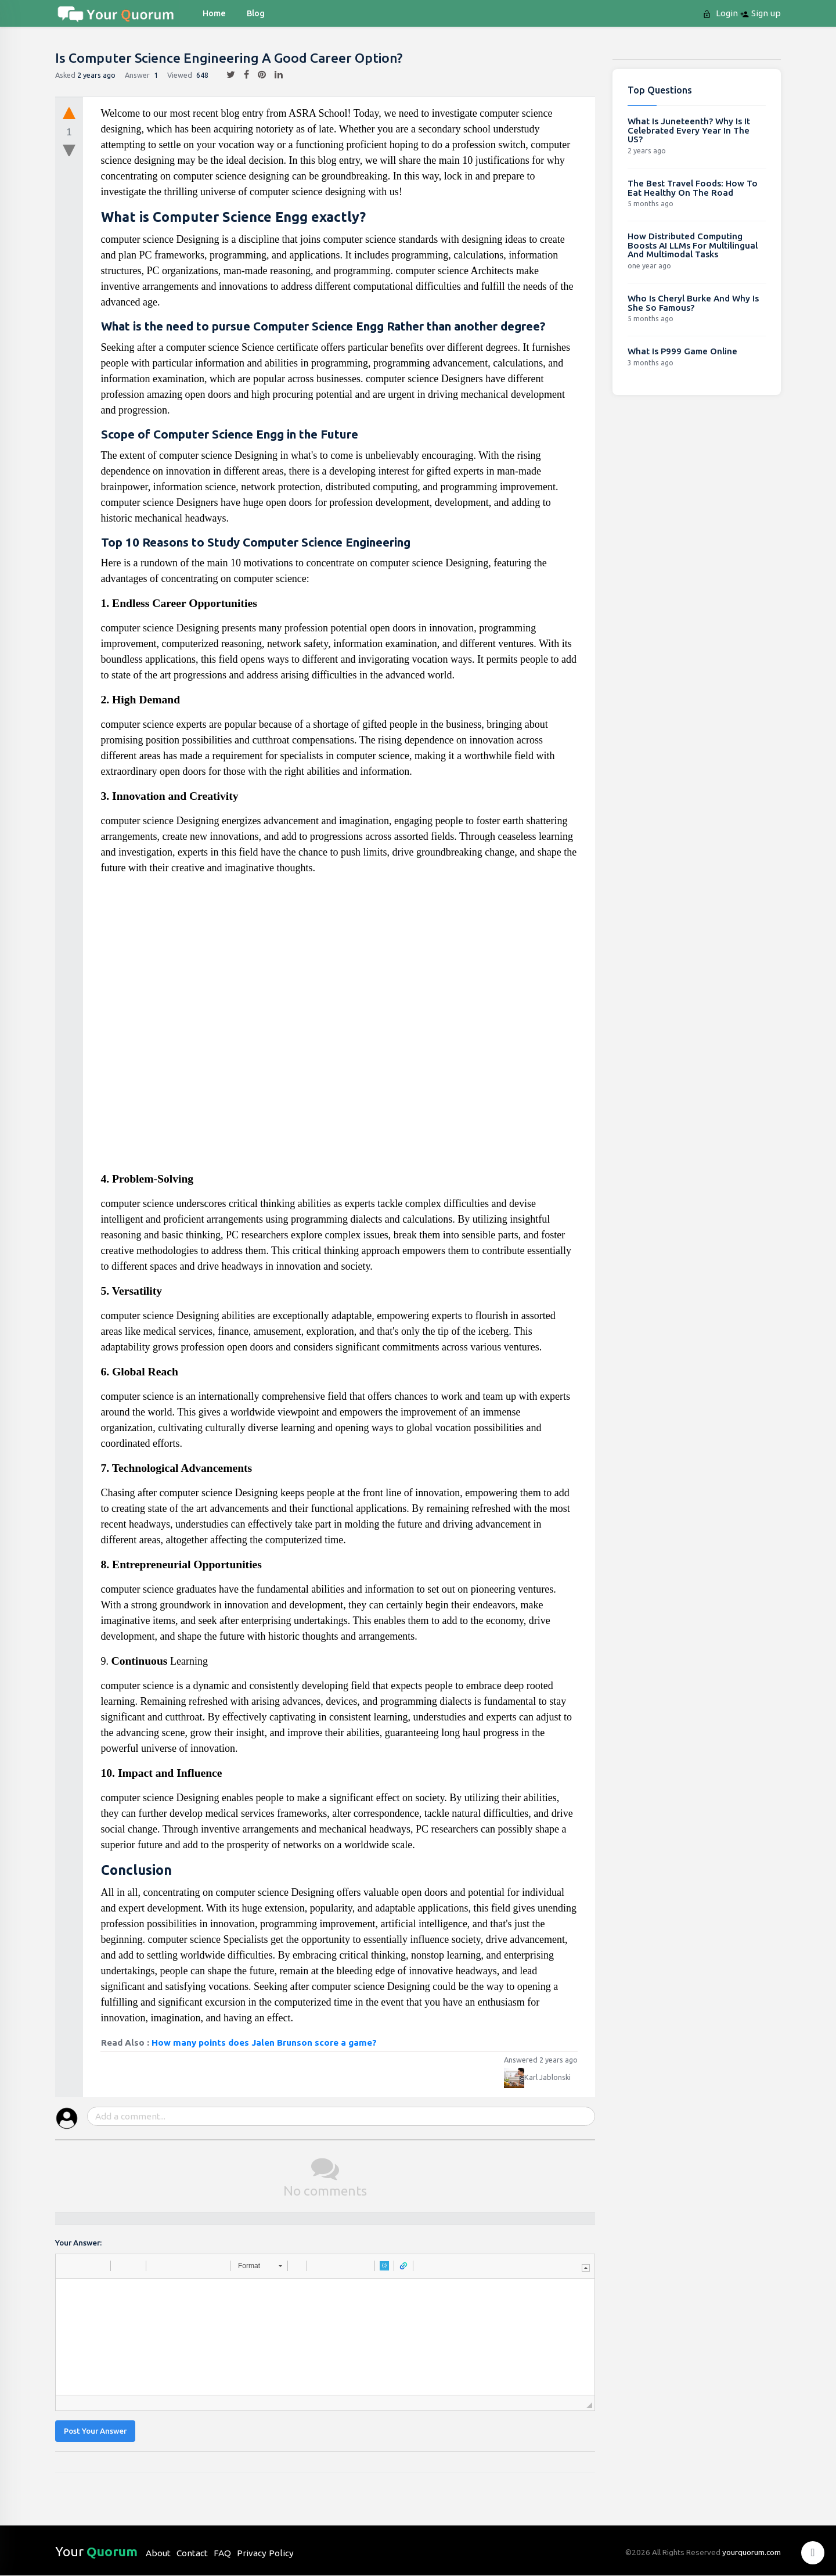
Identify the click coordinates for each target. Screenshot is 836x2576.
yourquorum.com (751, 2552)
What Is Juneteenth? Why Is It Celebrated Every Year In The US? (689, 130)
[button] (68, 2265)
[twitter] (226, 75)
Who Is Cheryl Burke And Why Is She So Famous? (693, 302)
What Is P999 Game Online (682, 351)
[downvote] (69, 151)
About (158, 2553)
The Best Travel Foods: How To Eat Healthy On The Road (693, 187)
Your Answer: (78, 2243)
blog (256, 13)
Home (214, 13)
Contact (192, 2553)
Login (721, 13)
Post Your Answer (95, 2431)
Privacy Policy (265, 2553)
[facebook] (242, 75)
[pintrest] (257, 75)
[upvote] (69, 112)
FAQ (222, 2553)
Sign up (760, 13)
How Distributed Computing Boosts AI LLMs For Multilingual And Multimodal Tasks (693, 245)
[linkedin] (274, 75)
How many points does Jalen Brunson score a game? (264, 2042)
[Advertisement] (339, 1028)
